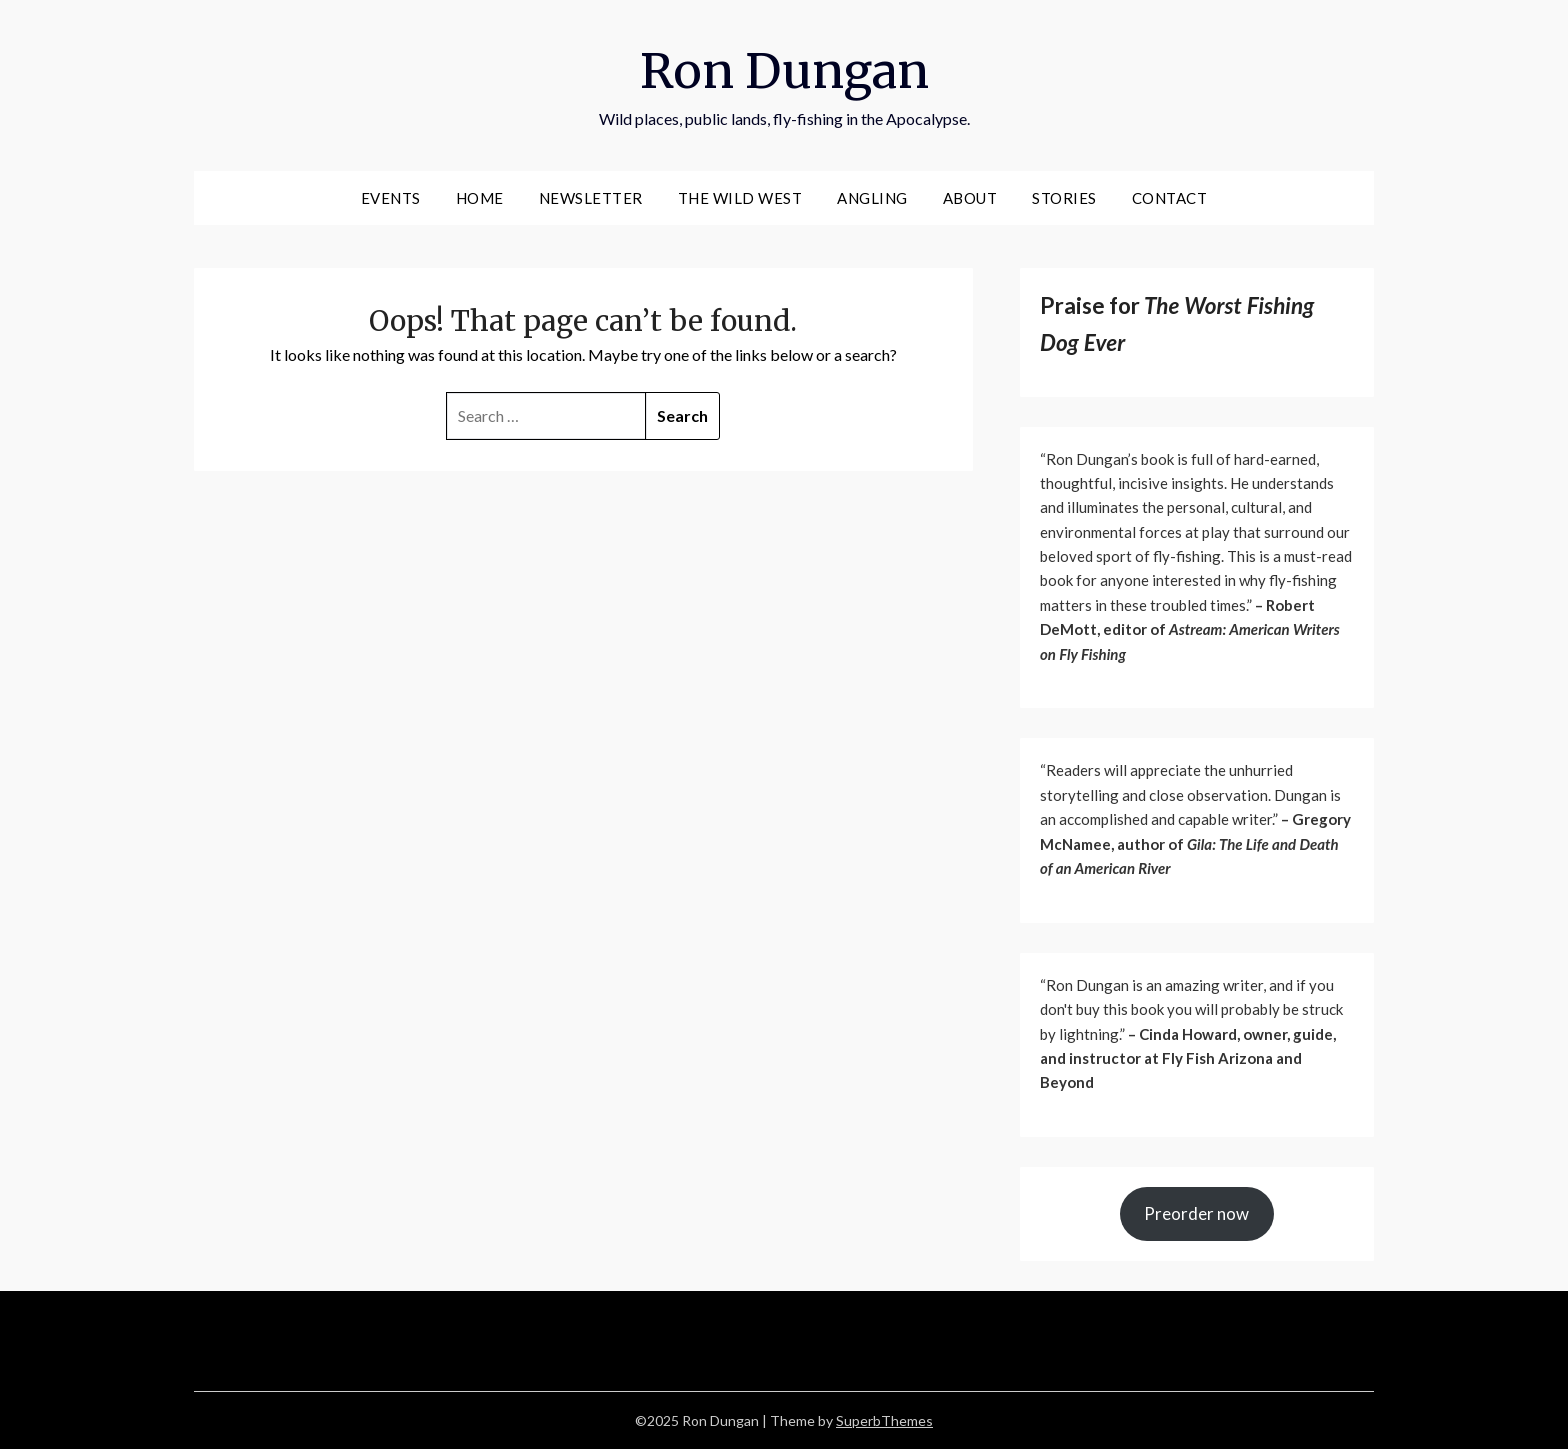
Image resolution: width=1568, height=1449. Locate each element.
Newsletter (591, 198)
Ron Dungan (784, 71)
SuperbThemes (884, 1420)
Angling (872, 198)
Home (480, 198)
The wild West (740, 198)
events (391, 198)
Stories (1064, 198)
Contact (1170, 198)
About (970, 198)
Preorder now (1196, 1213)
